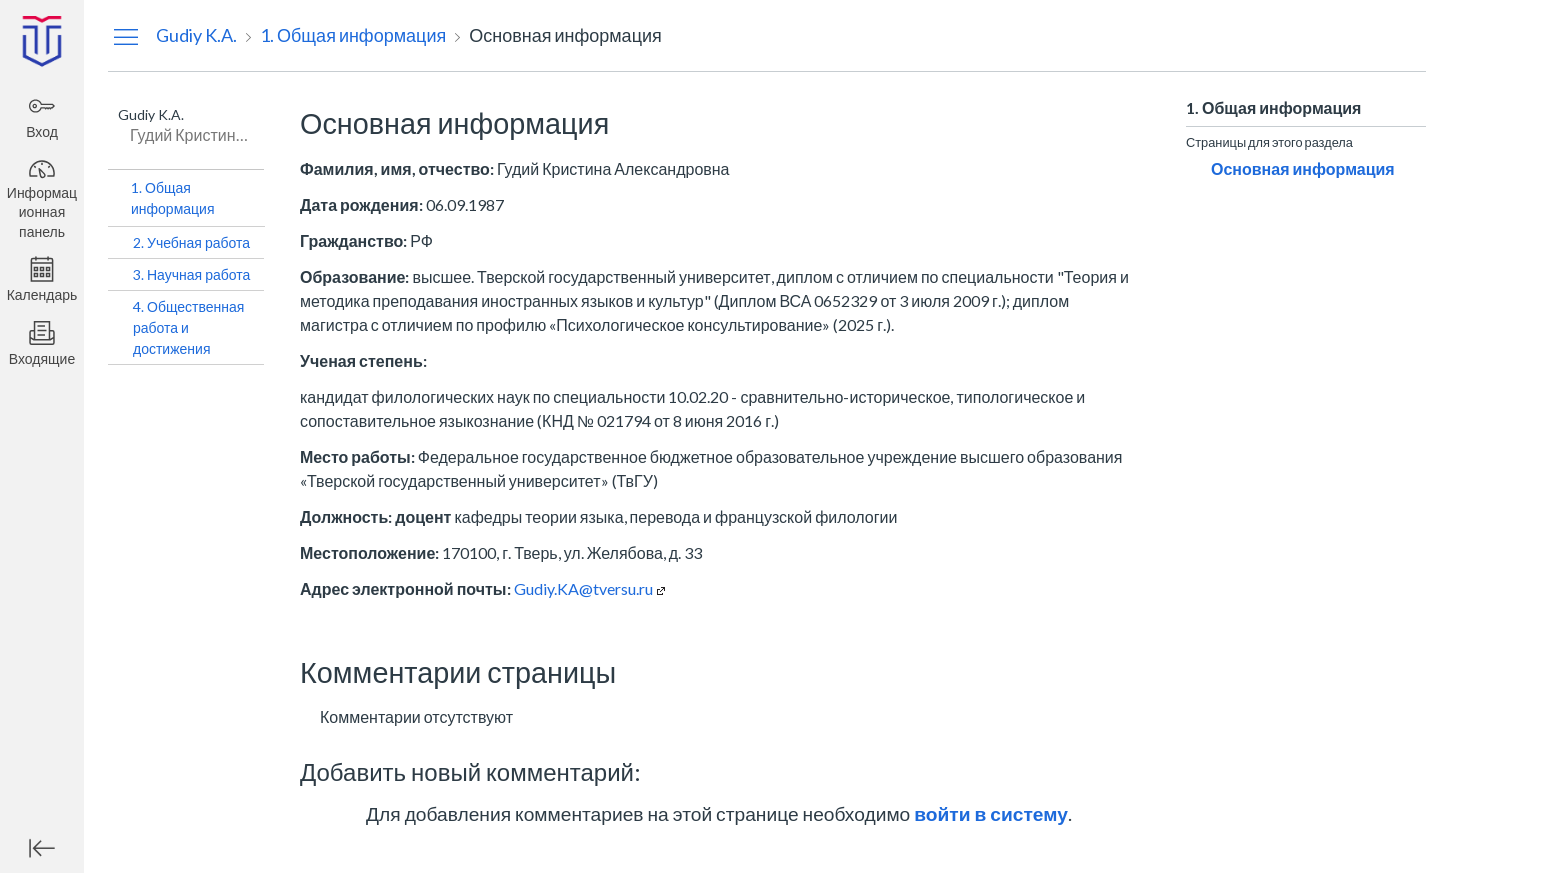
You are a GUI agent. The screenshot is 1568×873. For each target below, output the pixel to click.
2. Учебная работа (191, 242)
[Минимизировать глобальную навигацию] (42, 848)
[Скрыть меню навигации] (126, 36)
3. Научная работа (191, 274)
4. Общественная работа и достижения (188, 327)
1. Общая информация (172, 198)
